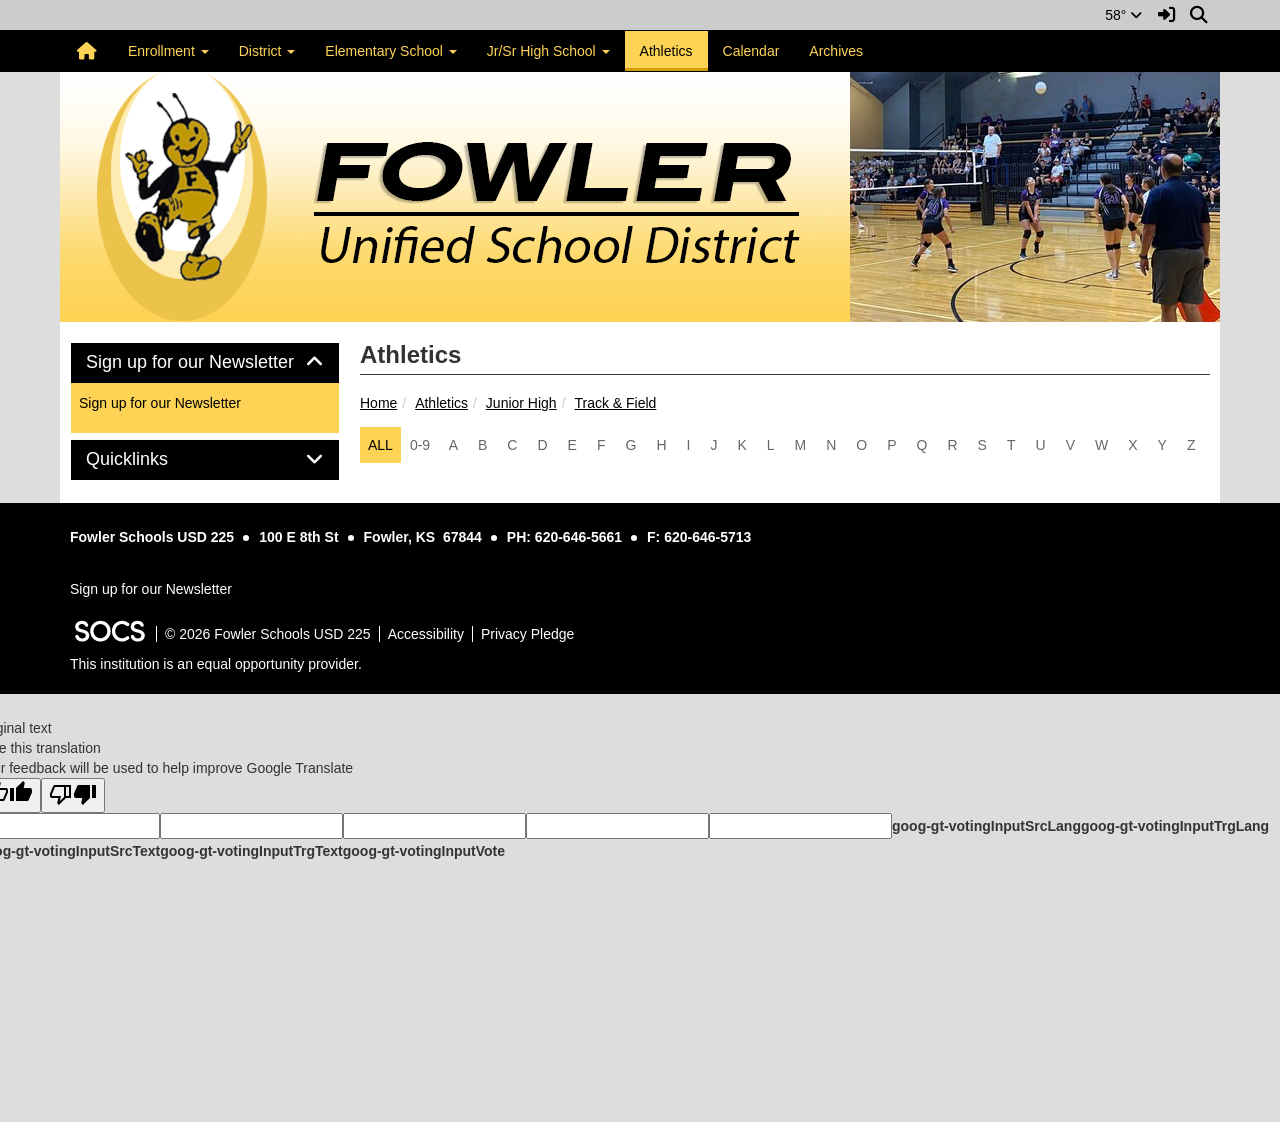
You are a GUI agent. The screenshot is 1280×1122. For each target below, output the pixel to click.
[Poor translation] (73, 795)
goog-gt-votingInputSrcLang (986, 826)
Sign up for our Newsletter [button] (205, 362)
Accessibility (426, 634)
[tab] (205, 363)
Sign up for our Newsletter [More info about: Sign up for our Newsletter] (160, 403)
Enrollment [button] (168, 51)
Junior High (521, 403)
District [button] (267, 51)
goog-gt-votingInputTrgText (251, 851)
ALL (380, 445)
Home (378, 403)
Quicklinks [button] (149, 459)
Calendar (751, 51)
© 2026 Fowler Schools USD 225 (268, 634)
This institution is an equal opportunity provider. (216, 664)
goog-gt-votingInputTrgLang (1175, 826)
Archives (836, 51)
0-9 (420, 445)
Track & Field (615, 403)
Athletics (666, 51)
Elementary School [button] (390, 51)
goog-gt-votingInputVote (424, 851)
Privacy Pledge (527, 634)
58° (1123, 15)
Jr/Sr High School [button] (548, 51)
